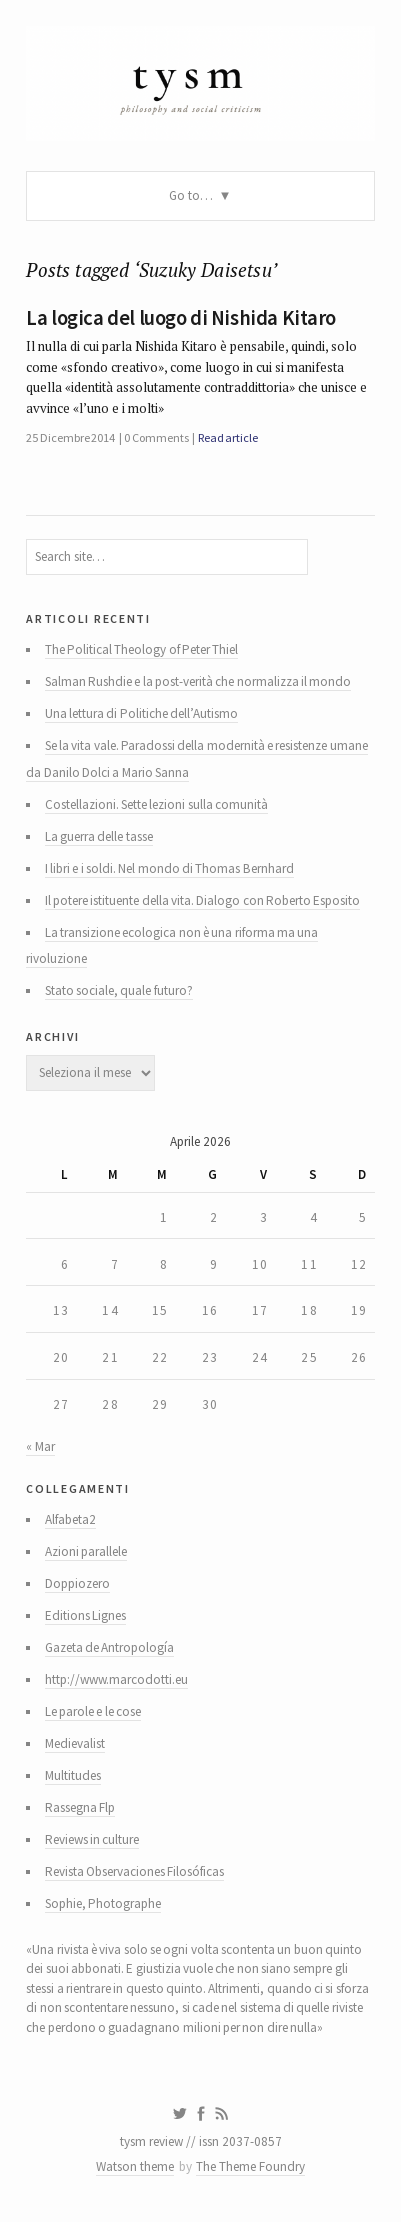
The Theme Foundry (250, 2166)
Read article (228, 437)
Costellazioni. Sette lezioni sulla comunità (156, 804)
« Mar (40, 1446)
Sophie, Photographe (103, 1903)
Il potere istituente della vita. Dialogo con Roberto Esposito (203, 900)
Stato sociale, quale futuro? (119, 990)
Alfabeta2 (70, 1519)
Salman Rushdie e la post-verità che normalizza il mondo (198, 681)
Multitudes (73, 1775)
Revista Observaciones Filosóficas (135, 1871)
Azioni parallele (86, 1551)
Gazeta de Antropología (110, 1647)
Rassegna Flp (80, 1807)
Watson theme (135, 2166)
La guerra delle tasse (99, 836)
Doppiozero (77, 1583)
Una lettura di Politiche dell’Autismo (141, 713)
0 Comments (156, 437)
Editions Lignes (85, 1615)
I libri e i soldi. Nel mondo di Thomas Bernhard (169, 868)
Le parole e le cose (93, 1711)
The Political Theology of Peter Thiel (142, 649)
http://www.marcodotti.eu (116, 1679)
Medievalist (75, 1743)
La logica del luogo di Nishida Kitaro (181, 318)
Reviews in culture (92, 1839)
